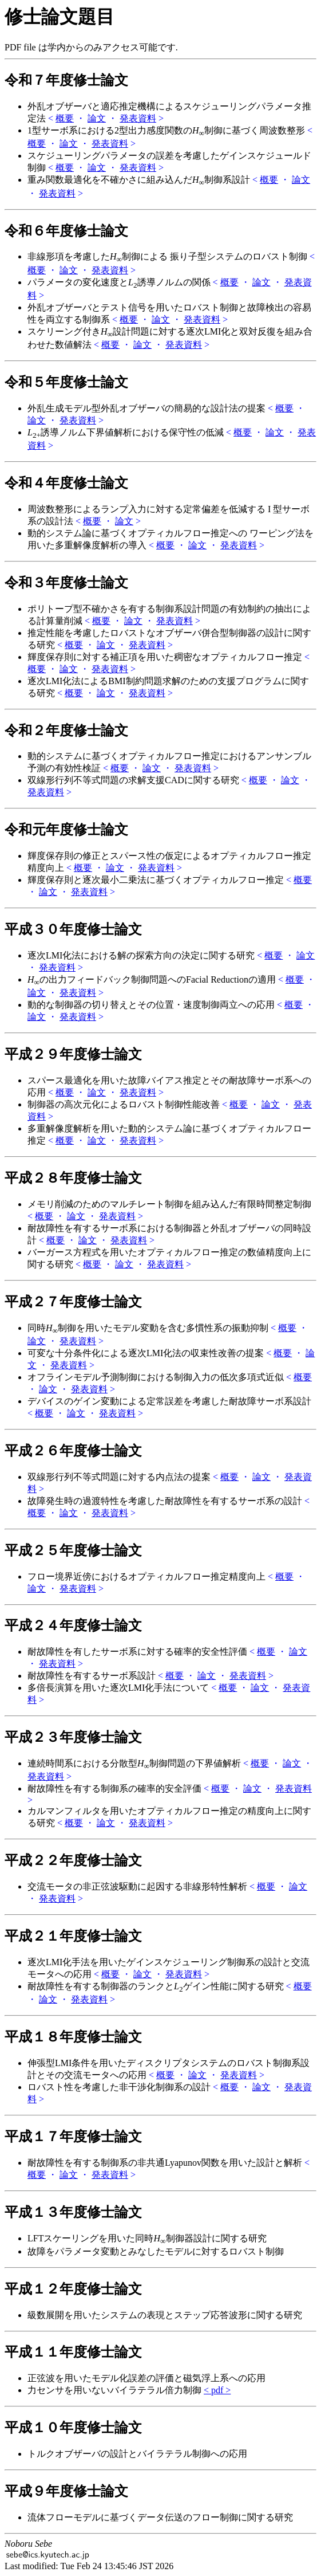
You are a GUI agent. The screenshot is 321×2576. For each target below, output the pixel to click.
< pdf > (217, 2390)
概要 (65, 118)
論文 (97, 118)
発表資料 (138, 118)
